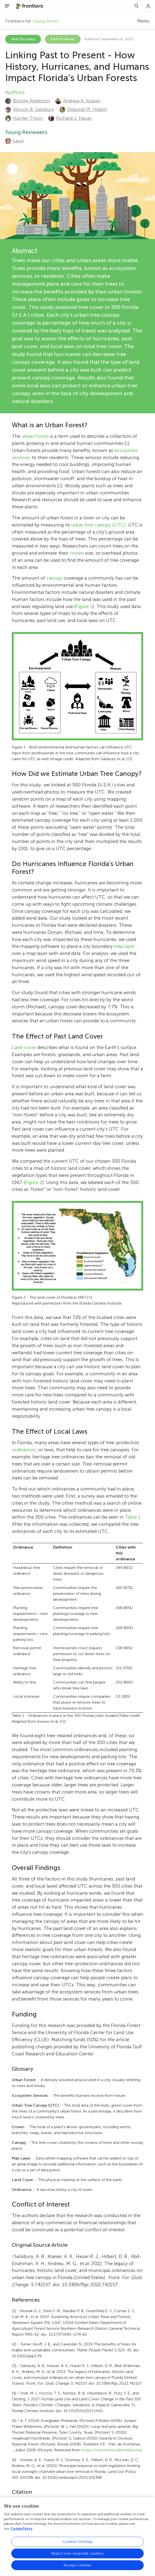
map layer (124, 946)
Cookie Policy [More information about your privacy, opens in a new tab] (21, 2531)
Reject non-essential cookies (77, 2555)
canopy (54, 578)
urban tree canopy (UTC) (98, 525)
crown (77, 553)
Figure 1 (84, 606)
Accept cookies (77, 2567)
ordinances (24, 1450)
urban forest (35, 436)
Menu (143, 21)
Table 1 (133, 1517)
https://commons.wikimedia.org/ (111, 2450)
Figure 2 (33, 1182)
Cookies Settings (77, 2544)
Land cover (24, 1047)
